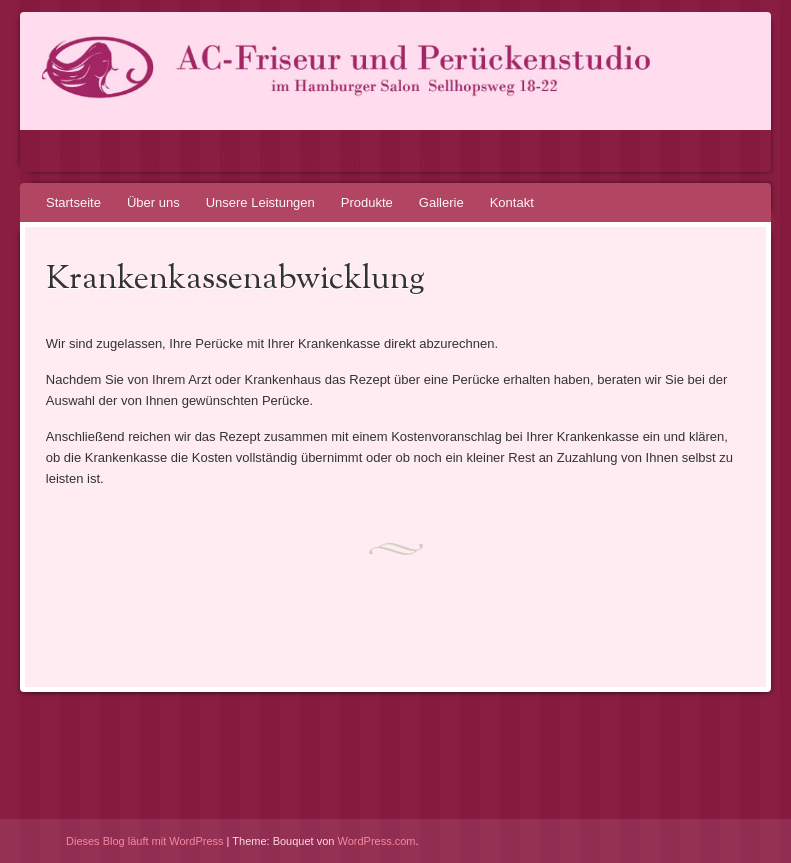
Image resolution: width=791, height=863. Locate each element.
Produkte (367, 202)
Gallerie (441, 202)
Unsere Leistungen (260, 202)
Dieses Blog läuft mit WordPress (145, 841)
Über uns (153, 202)
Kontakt (512, 202)
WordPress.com (377, 841)
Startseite (73, 202)
